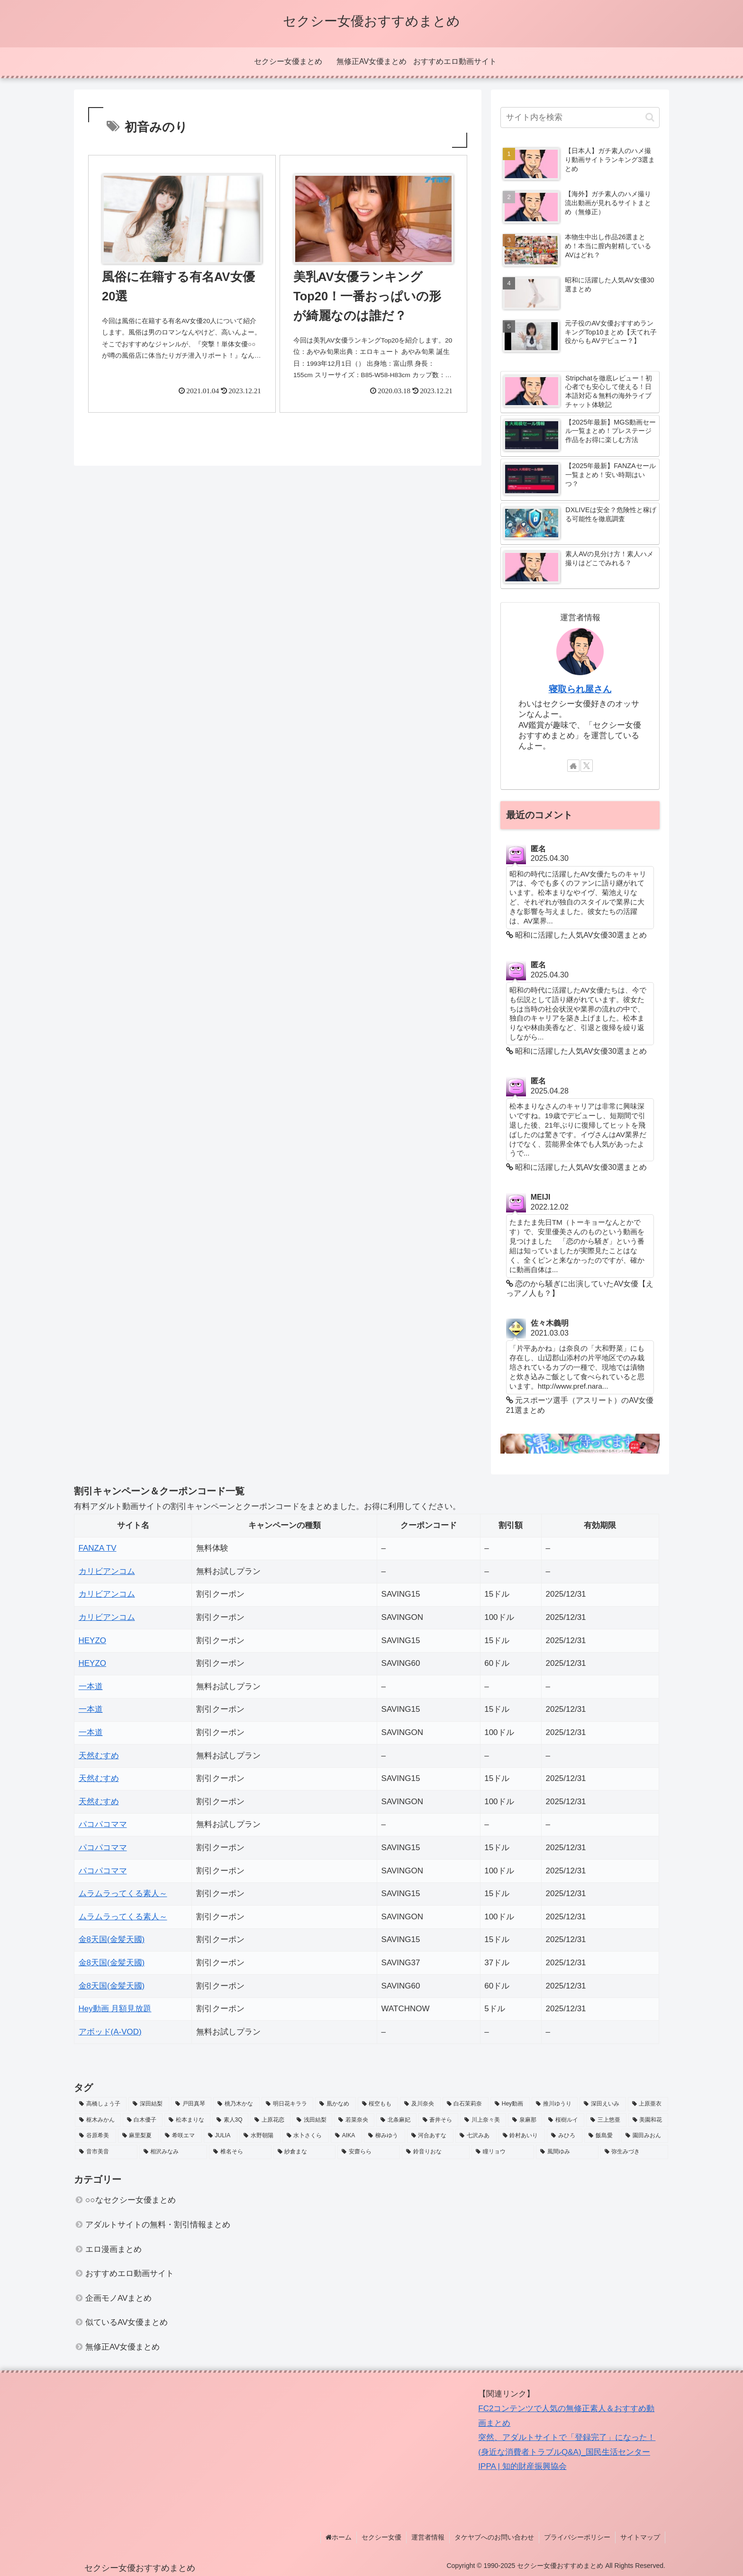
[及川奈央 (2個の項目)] (420, 2104)
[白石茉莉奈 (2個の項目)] (466, 2104)
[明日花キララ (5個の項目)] (287, 2104)
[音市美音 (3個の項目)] (106, 2152)
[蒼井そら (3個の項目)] (438, 2120)
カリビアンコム (107, 1571)
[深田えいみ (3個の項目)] (602, 2104)
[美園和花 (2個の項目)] (648, 2120)
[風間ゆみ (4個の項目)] (567, 2152)
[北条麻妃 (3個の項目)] (396, 2120)
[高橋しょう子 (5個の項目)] (101, 2104)
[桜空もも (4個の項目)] (378, 2104)
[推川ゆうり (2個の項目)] (555, 2104)
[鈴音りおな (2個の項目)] (436, 2152)
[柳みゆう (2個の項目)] (384, 2136)
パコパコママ (103, 1824)
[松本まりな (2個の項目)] (187, 2120)
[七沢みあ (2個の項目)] (476, 2136)
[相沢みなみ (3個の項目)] (173, 2152)
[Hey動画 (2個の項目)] (510, 2104)
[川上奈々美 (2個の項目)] (483, 2120)
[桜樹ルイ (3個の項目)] (564, 2120)
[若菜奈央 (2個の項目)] (354, 2120)
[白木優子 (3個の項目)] (143, 2120)
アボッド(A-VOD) (110, 2031)
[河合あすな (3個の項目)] (430, 2136)
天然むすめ (99, 1755)
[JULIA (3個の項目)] (220, 2136)
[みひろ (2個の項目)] (564, 2136)
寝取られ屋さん (580, 689)
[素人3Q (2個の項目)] (230, 2120)
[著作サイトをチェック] (573, 765)
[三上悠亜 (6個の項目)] (606, 2120)
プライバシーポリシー (577, 2537)
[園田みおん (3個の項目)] (644, 2136)
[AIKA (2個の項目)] (346, 2136)
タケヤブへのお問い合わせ (494, 2537)
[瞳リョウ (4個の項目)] (502, 2152)
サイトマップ (640, 2537)
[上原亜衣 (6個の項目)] (648, 2104)
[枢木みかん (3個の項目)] (98, 2120)
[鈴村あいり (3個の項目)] (521, 2136)
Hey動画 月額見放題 (115, 2008)
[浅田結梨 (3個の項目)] (312, 2120)
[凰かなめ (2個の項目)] (335, 2104)
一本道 (91, 1686)
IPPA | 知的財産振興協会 (522, 2466)
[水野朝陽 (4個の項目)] (260, 2136)
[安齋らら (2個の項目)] (368, 2152)
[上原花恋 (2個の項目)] (270, 2120)
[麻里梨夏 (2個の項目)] (138, 2136)
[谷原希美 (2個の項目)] (95, 2136)
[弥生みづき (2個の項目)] (634, 2152)
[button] (650, 117)
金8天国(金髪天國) (112, 1939)
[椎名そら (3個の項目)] (240, 2152)
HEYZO (93, 1640)
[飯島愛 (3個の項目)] (602, 2136)
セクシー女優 (381, 2537)
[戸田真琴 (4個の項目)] (191, 2104)
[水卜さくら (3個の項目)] (305, 2136)
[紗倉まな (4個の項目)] (304, 2152)
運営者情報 (427, 2537)
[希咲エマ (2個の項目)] (181, 2136)
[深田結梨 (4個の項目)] (148, 2104)
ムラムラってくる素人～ (123, 1893)
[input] (580, 117)
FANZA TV (98, 1548)
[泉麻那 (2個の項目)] (525, 2120)
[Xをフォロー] (586, 765)
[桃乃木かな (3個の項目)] (236, 2104)
